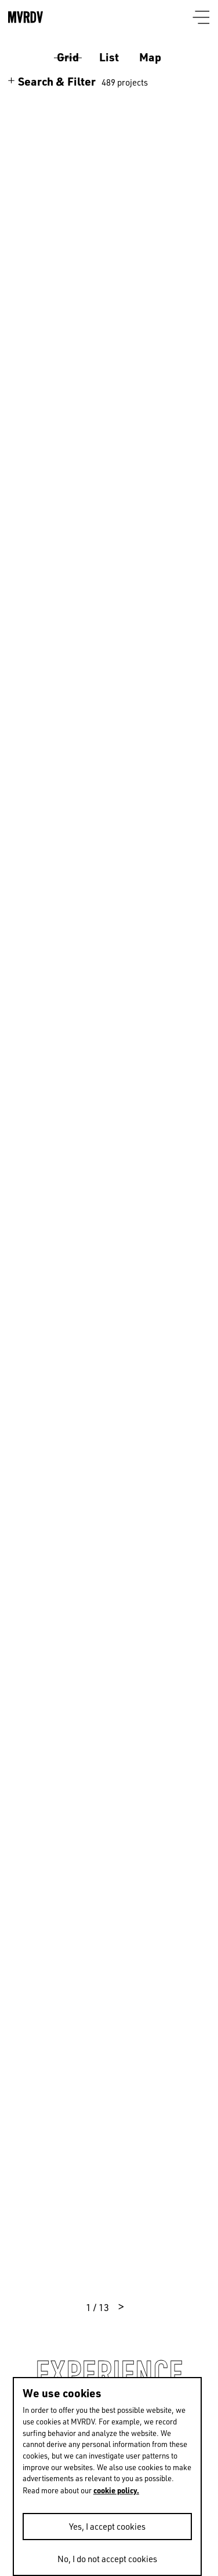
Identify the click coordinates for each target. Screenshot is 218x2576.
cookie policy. (116, 2490)
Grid (68, 57)
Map (150, 57)
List (109, 57)
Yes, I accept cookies (107, 2526)
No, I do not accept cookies (107, 2558)
